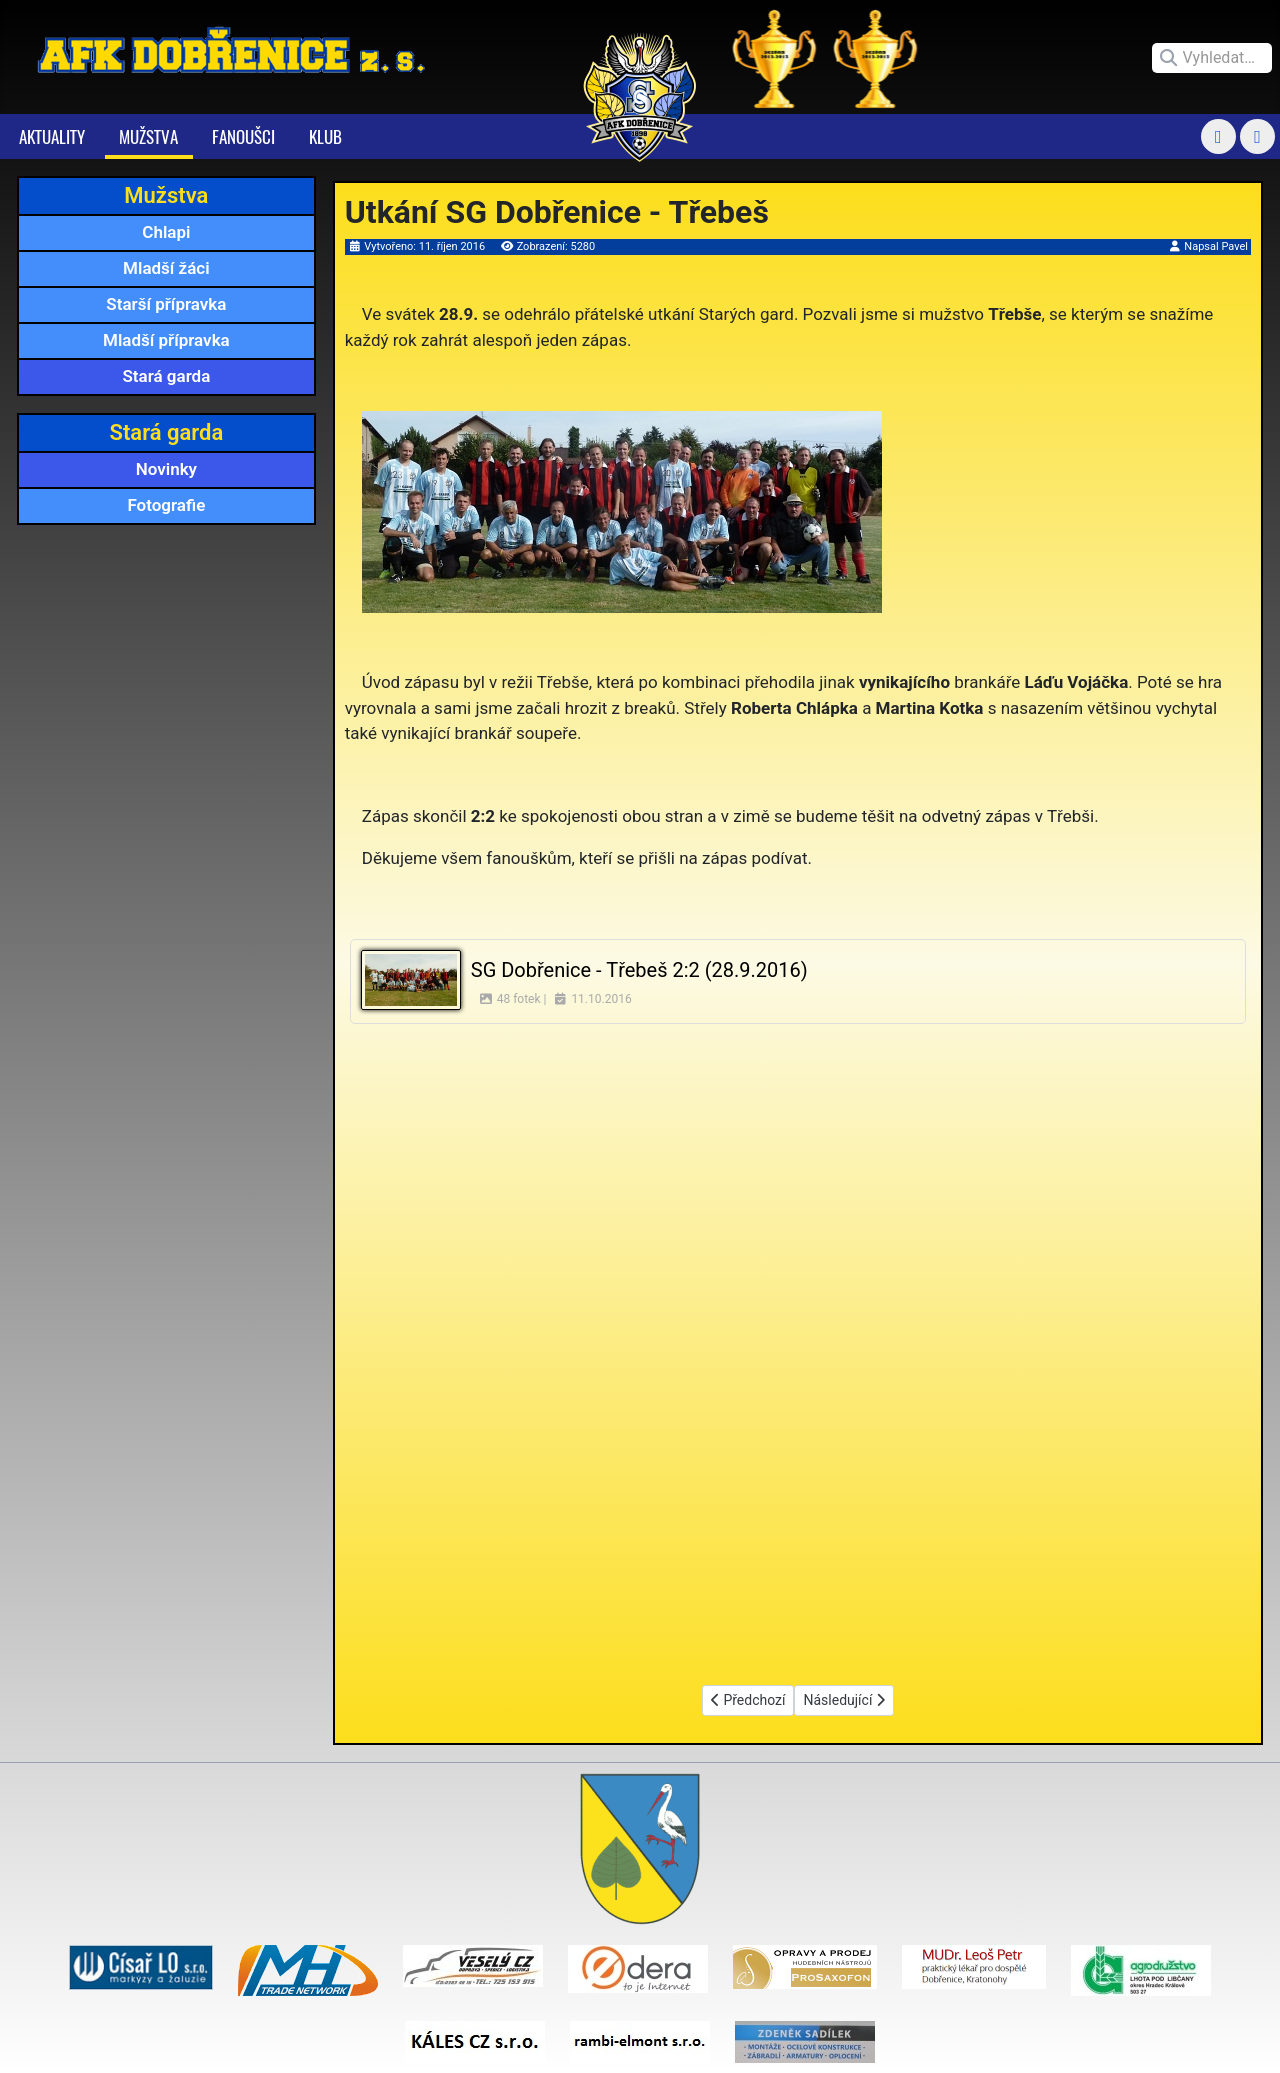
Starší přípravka (166, 304)
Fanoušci (243, 136)
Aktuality (52, 136)
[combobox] (1212, 58)
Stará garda (166, 376)
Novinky (166, 469)
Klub (325, 136)
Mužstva (148, 136)
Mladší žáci (166, 268)
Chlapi (166, 232)
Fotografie (166, 505)
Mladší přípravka (166, 340)
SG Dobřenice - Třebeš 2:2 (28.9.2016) (639, 970)
